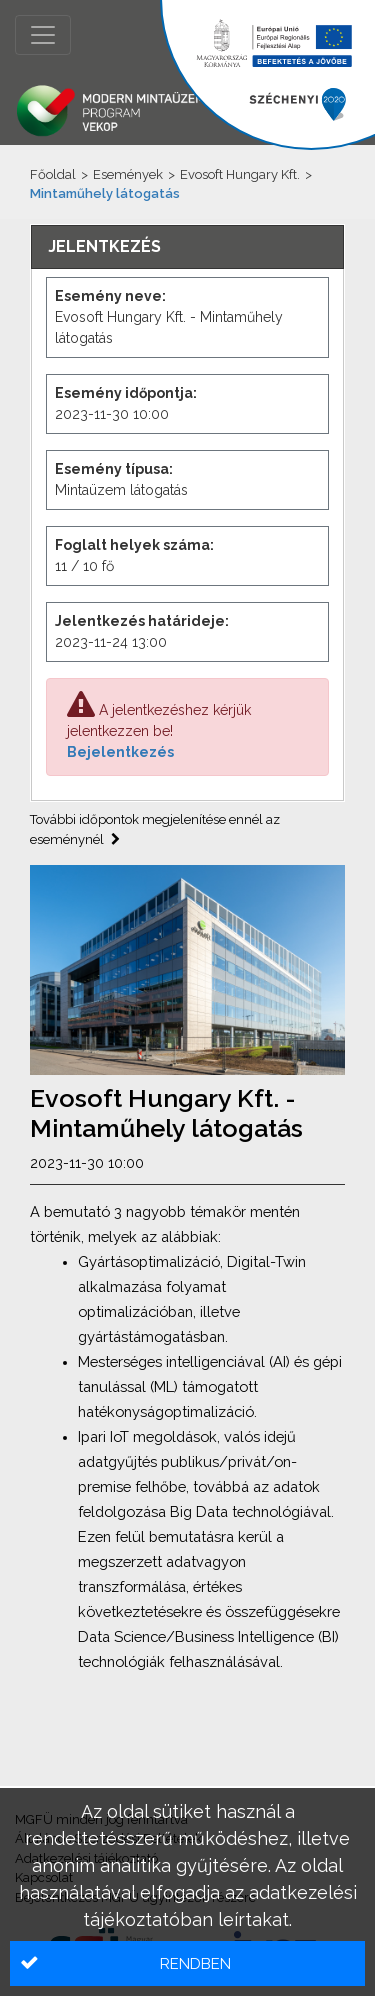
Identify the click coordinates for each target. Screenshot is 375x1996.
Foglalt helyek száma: (134, 545)
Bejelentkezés (120, 752)
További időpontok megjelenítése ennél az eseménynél (155, 829)
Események (128, 174)
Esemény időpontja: (126, 393)
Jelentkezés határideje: (142, 621)
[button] (187, 1963)
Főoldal (53, 174)
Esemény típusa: (114, 469)
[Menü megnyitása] (43, 35)
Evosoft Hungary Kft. (240, 174)
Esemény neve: (110, 296)
